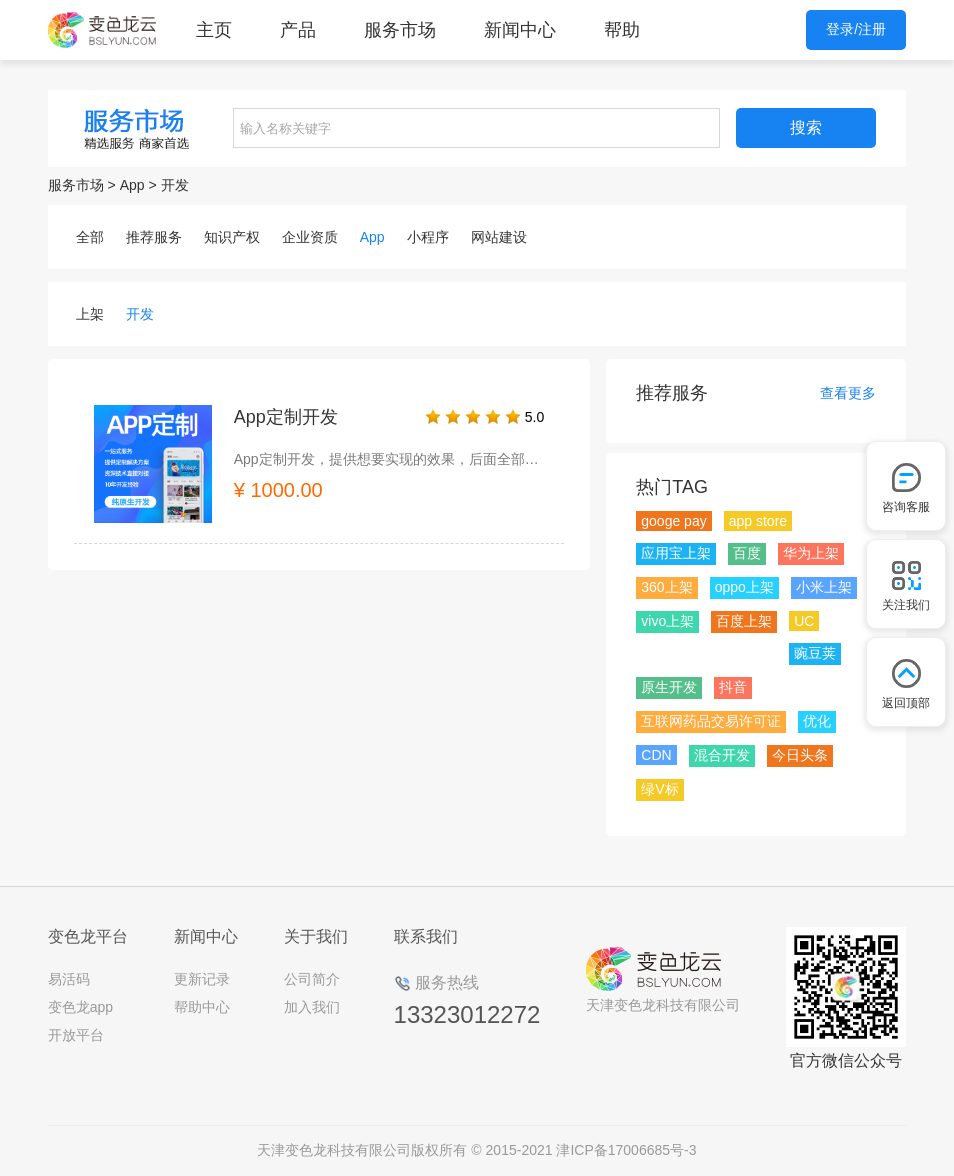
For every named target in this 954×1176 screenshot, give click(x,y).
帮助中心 (202, 1007)
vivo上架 (667, 621)
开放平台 (76, 1035)
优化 (817, 721)
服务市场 (400, 30)
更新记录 (202, 979)
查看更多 (848, 393)
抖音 (733, 687)
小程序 (428, 237)
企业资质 (310, 237)
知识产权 (232, 237)
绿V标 (659, 789)
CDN (656, 755)
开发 (175, 185)
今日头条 (800, 755)
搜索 (806, 127)
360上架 (666, 587)
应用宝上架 (676, 553)
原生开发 (669, 687)
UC (804, 621)
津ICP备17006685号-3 (626, 1150)
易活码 (69, 979)
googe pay (673, 521)
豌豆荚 (815, 653)
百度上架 (744, 621)
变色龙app (80, 1007)
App (132, 185)
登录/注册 (856, 29)
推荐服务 (154, 237)
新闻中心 (520, 30)
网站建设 (499, 237)
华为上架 (811, 553)
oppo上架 (744, 587)
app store (758, 521)
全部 (90, 237)
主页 (214, 30)
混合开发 (722, 755)
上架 (90, 314)
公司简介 (312, 979)
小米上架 (824, 587)
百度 (747, 553)
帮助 (622, 30)
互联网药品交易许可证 (711, 721)
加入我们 (312, 1007)
